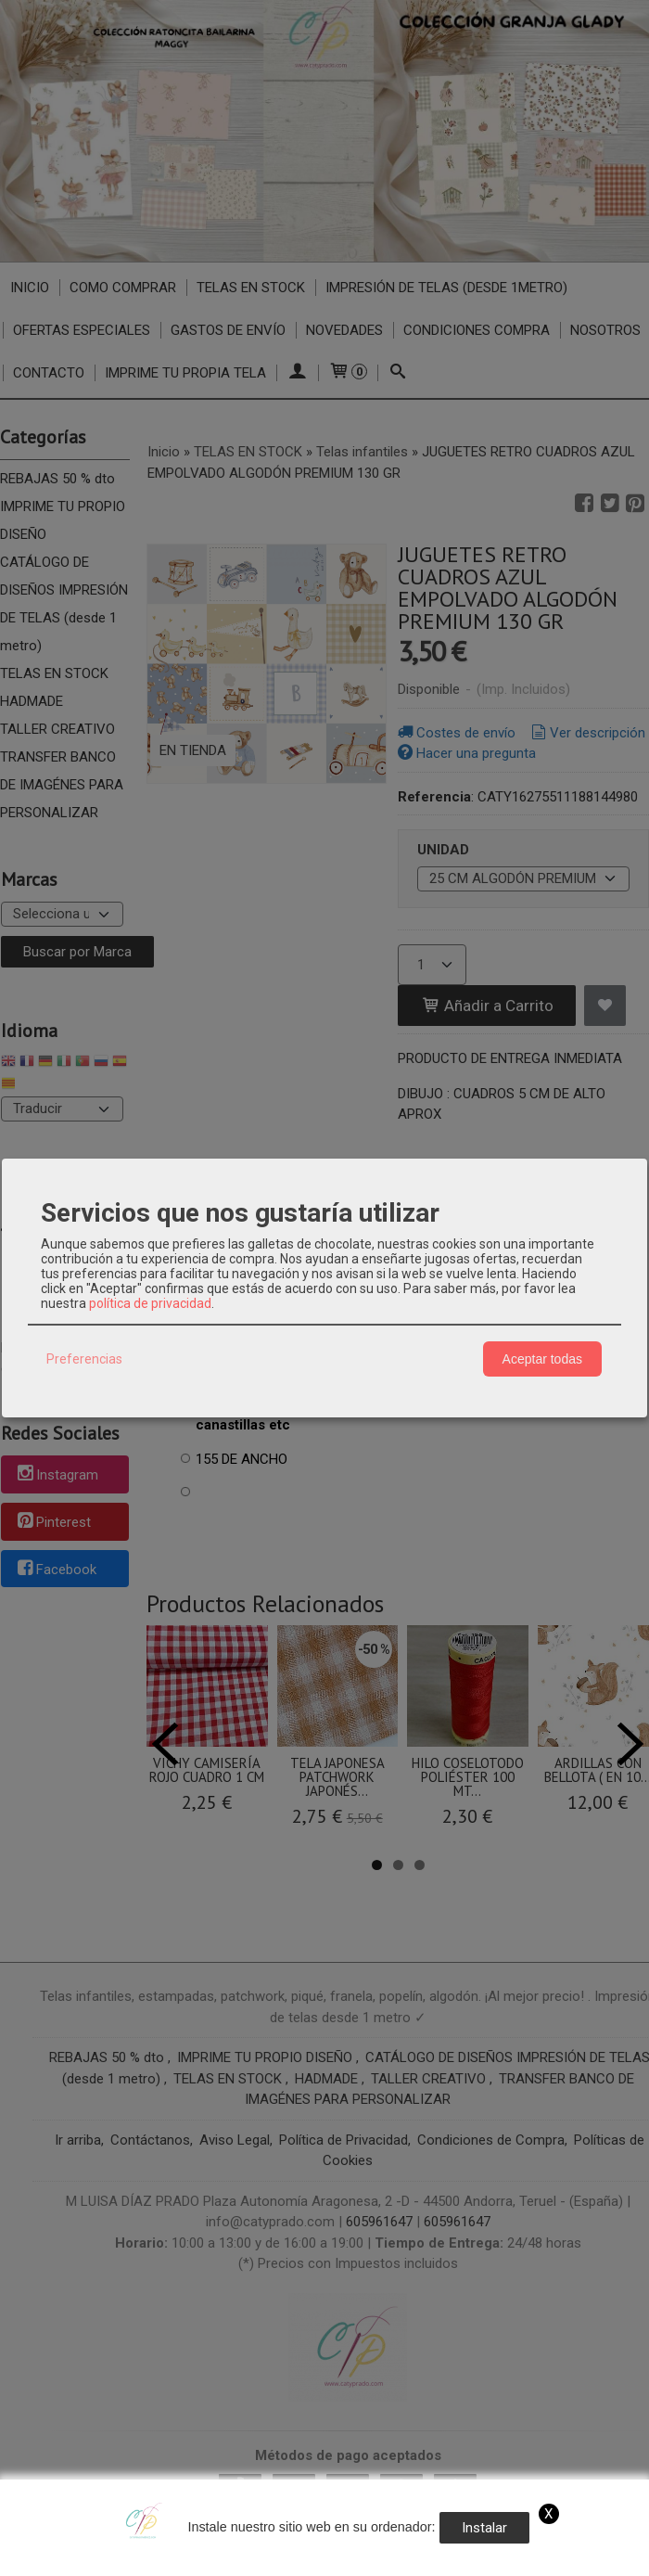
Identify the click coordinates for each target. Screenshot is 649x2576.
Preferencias (84, 1359)
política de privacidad (150, 1303)
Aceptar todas (542, 1359)
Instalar (484, 2527)
